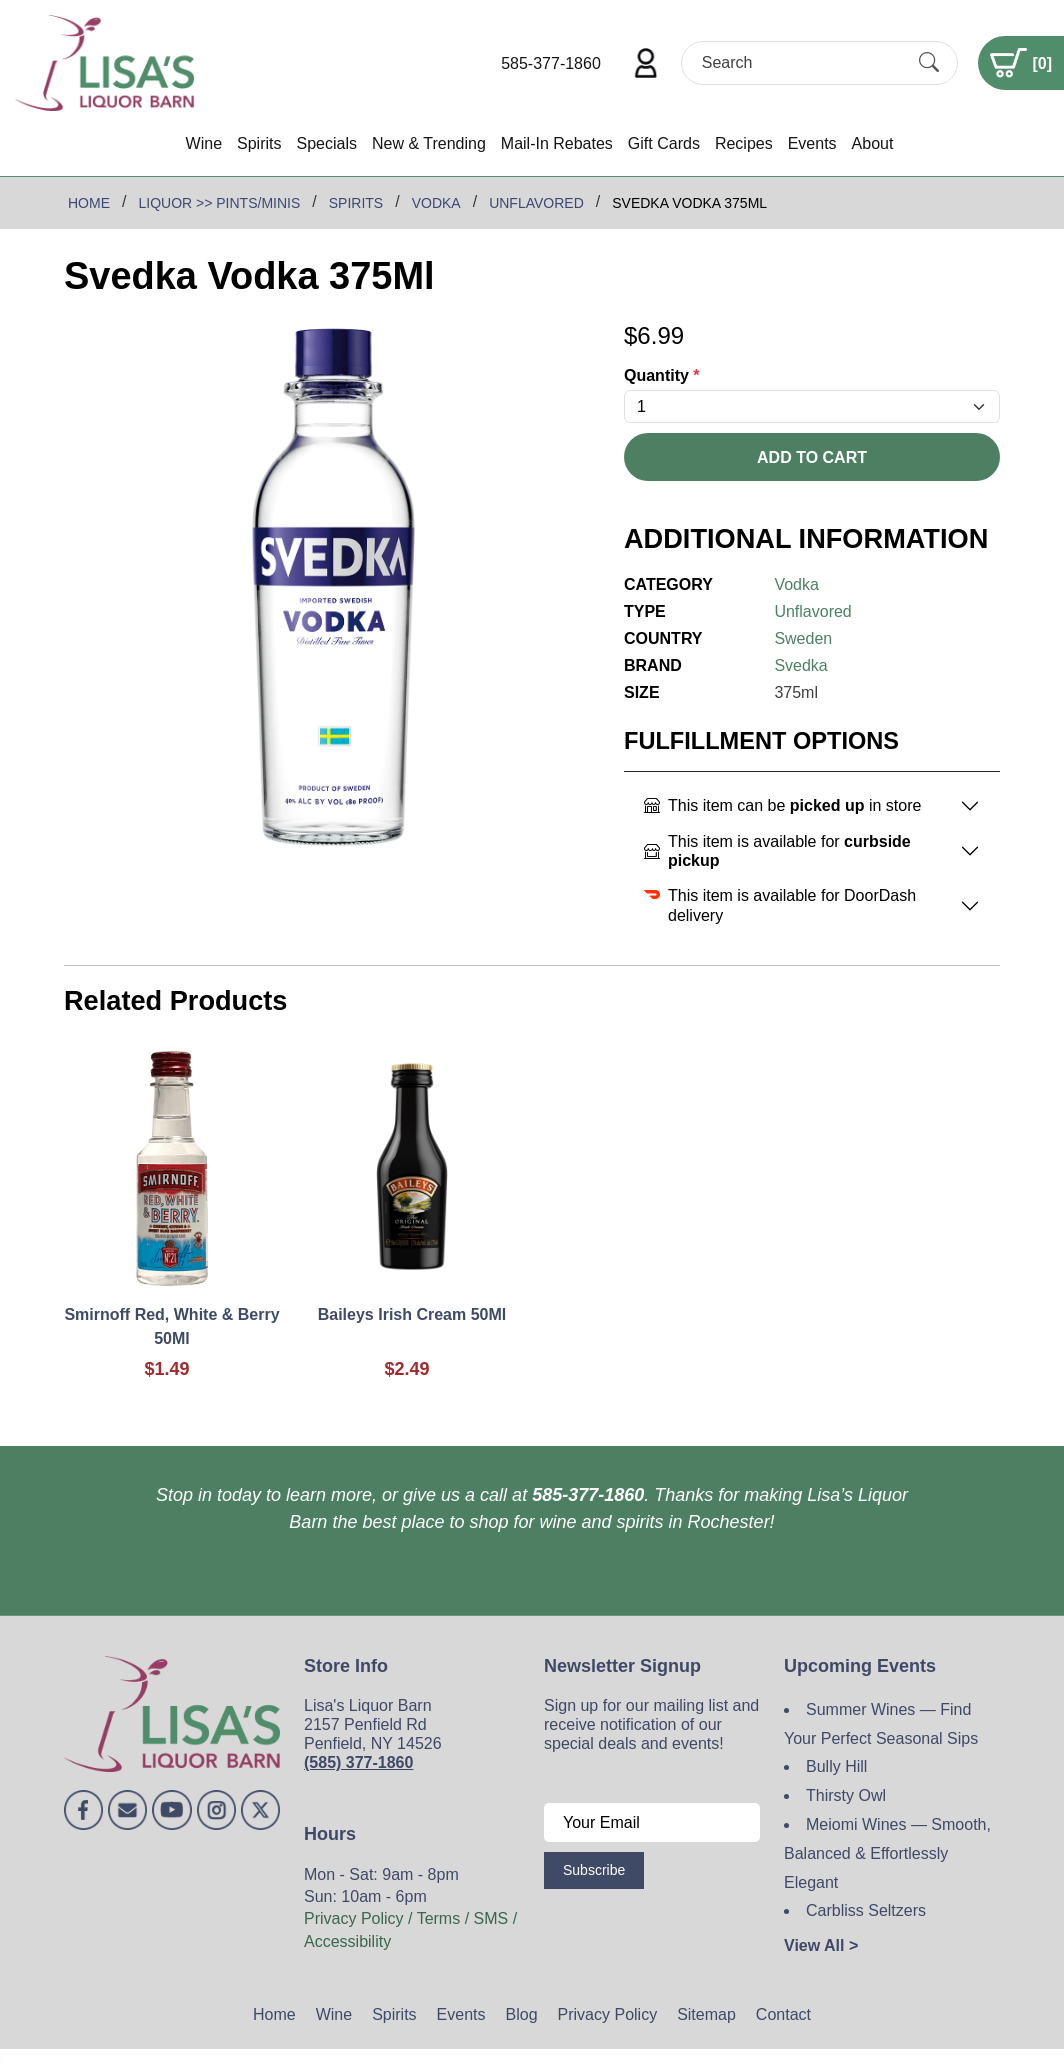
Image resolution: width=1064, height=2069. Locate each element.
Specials (326, 143)
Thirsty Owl (846, 1795)
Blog (522, 2014)
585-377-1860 (551, 63)
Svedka (800, 665)
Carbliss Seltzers (866, 1910)
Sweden (803, 638)
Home (274, 2014)
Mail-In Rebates (557, 143)
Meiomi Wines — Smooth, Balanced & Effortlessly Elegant (887, 1853)
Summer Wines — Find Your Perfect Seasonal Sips (881, 1724)
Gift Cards (664, 143)
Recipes (744, 143)
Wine (204, 143)
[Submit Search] (929, 63)
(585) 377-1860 (358, 1762)
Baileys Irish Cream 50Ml (412, 1314)
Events (812, 143)
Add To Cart (812, 457)
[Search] (802, 62)
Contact (783, 2014)
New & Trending (429, 143)
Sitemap (706, 2014)
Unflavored (812, 611)
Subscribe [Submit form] (594, 1870)
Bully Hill (836, 1766)
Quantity (662, 375)
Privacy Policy (608, 2014)
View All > (821, 1945)
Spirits (259, 143)
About (873, 143)
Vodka (796, 584)
